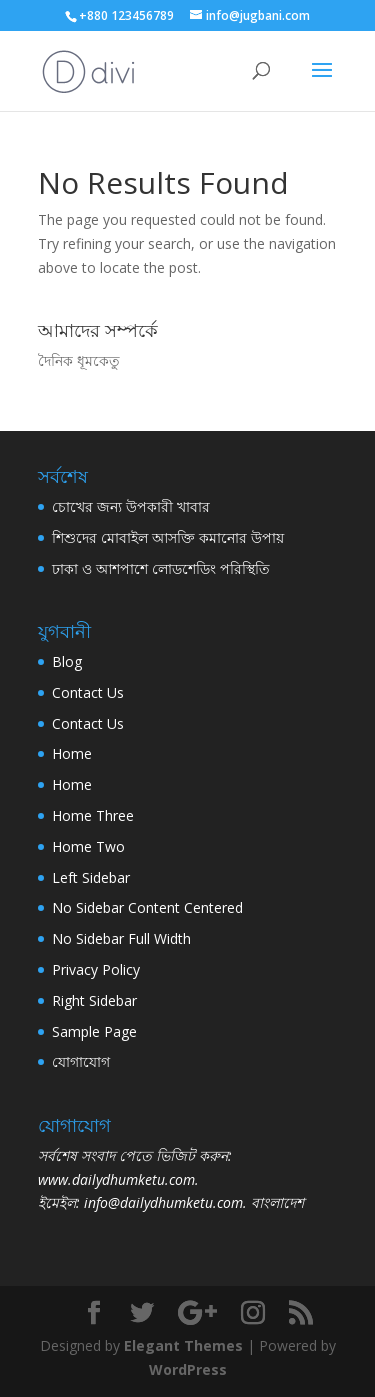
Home (72, 753)
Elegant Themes (183, 1345)
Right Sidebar (94, 1000)
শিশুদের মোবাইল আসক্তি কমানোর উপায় (168, 537)
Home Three (93, 815)
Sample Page (94, 1031)
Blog (67, 661)
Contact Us (88, 692)
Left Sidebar (91, 877)
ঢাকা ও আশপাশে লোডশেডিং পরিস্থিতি (161, 568)
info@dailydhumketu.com (163, 1202)
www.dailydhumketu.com (116, 1179)
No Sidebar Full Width (121, 938)
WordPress (188, 1369)
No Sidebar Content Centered (147, 907)
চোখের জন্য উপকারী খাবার (131, 506)
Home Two (88, 846)
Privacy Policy (96, 969)
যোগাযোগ (81, 1061)
